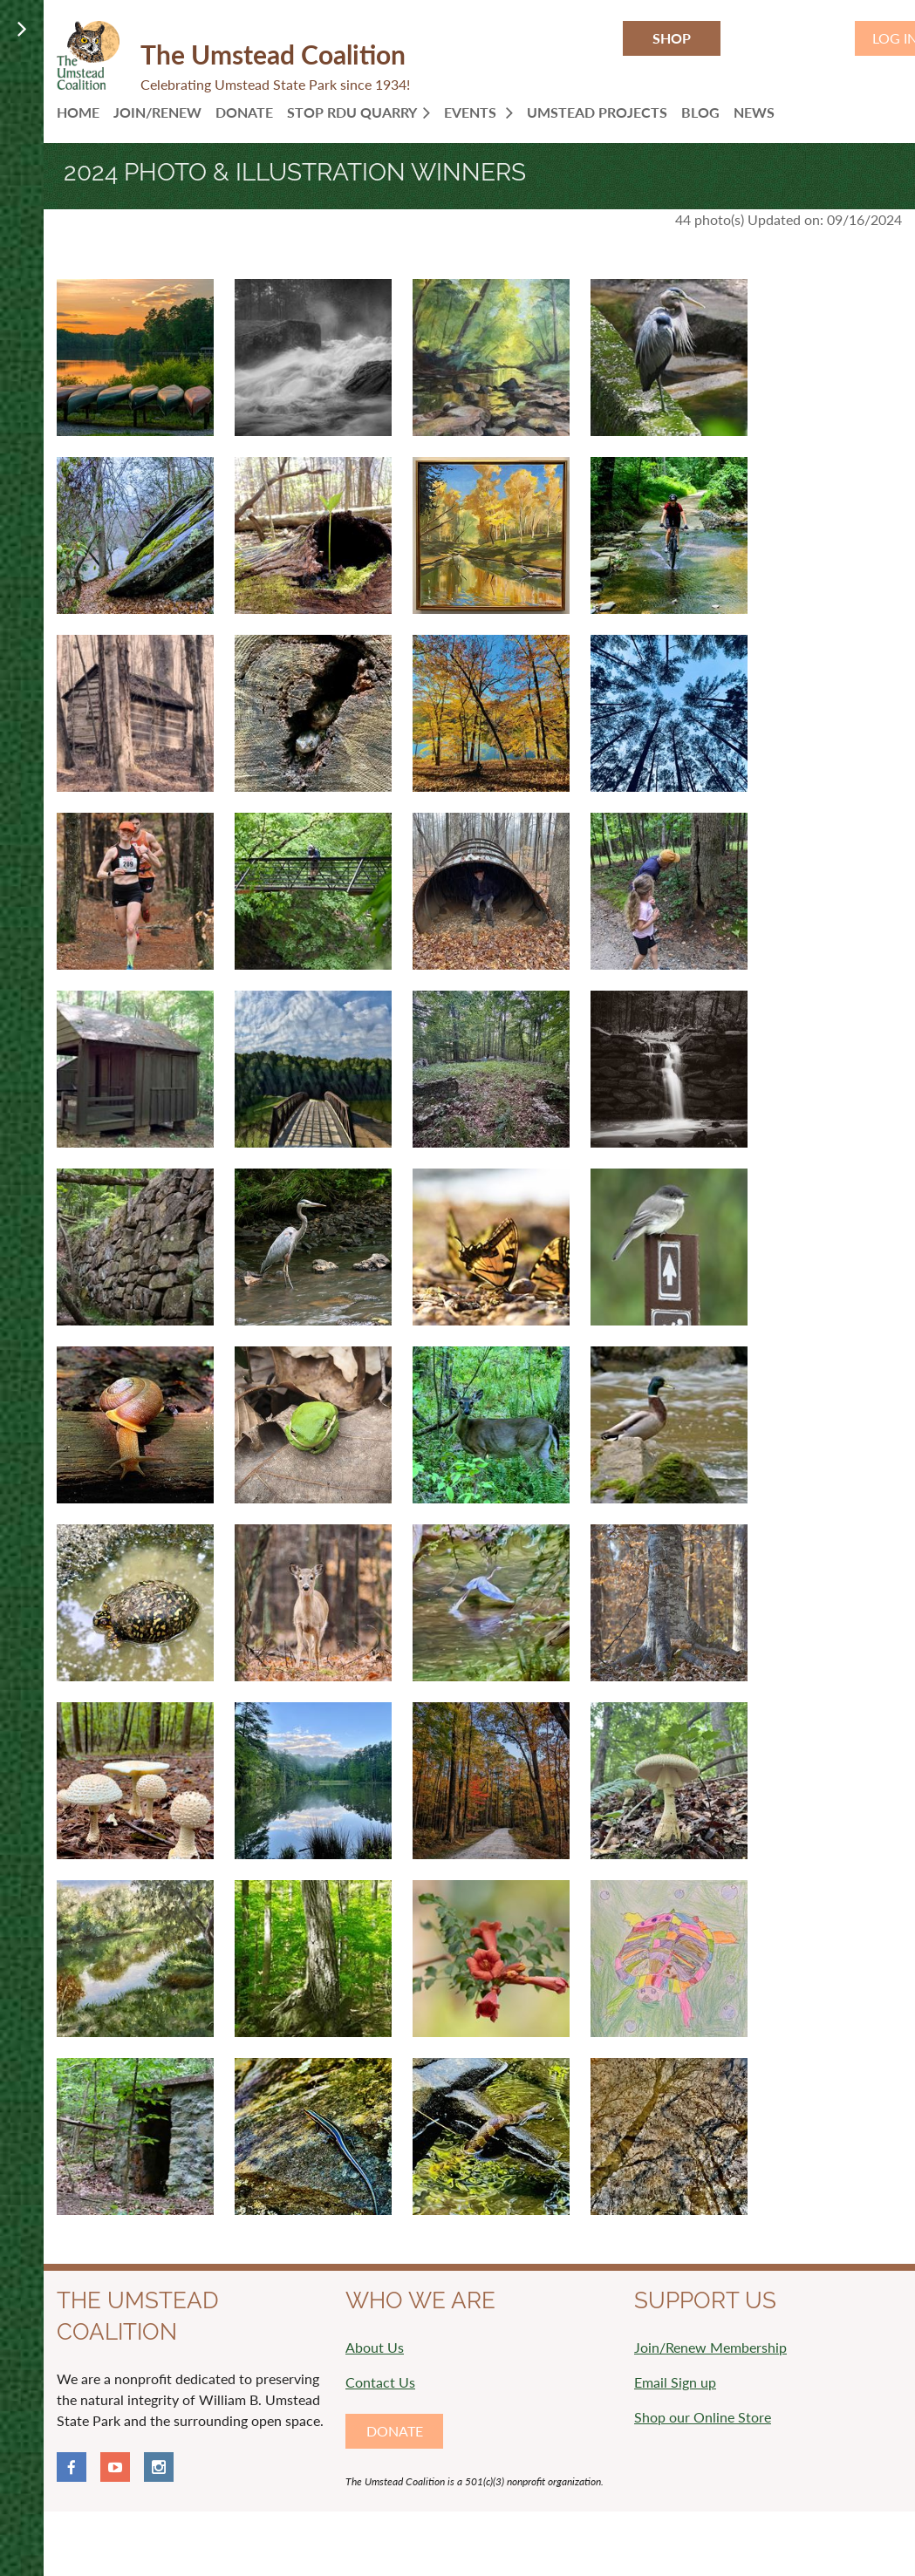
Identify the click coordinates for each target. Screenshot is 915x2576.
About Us (374, 2347)
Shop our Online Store (702, 2417)
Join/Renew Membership (710, 2347)
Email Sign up (675, 2382)
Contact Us (380, 2382)
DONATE (394, 2431)
